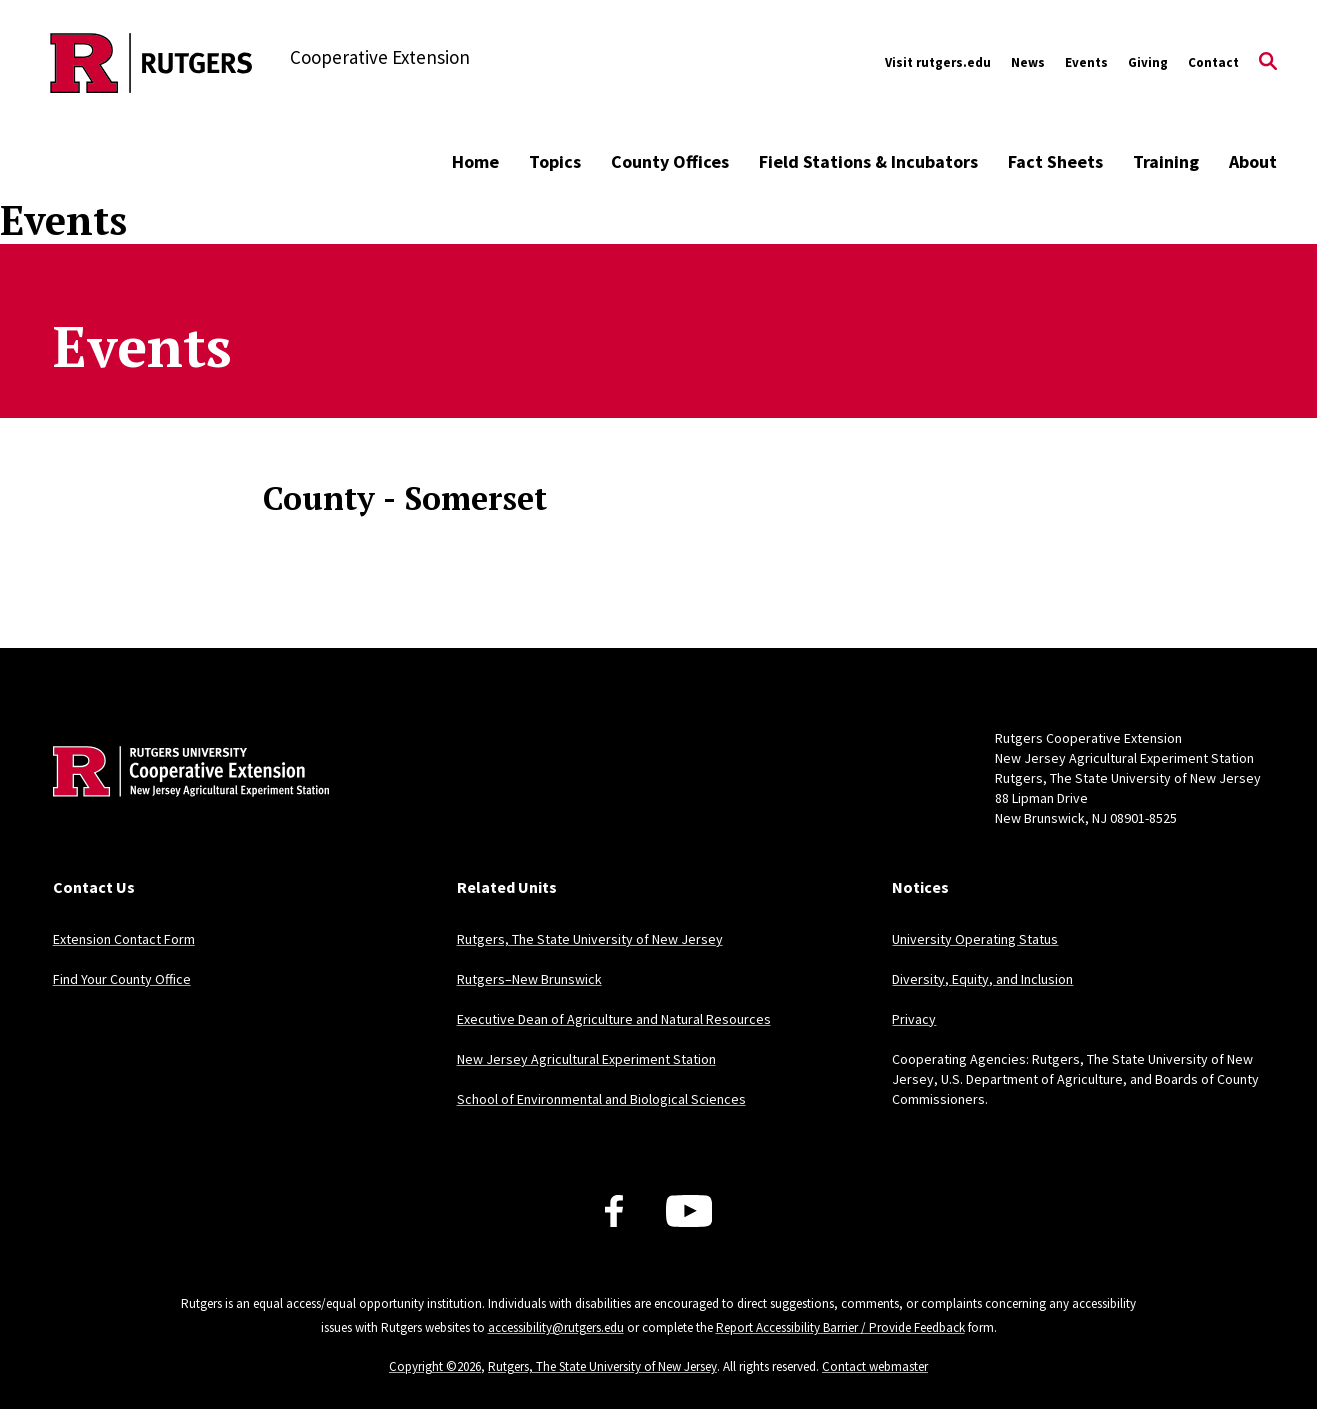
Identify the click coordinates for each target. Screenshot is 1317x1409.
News (1028, 62)
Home (475, 161)
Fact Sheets (1055, 161)
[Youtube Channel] (689, 1211)
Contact (1213, 62)
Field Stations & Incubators (868, 161)
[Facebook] (614, 1211)
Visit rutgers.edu (938, 62)
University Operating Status (975, 939)
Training (1166, 161)
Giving (1148, 62)
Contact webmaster (875, 1366)
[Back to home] (185, 802)
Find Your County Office (122, 979)
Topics (555, 161)
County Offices (670, 161)
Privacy (914, 1019)
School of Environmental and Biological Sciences (601, 1099)
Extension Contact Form (124, 939)
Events (1086, 62)
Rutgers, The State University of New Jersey (590, 939)
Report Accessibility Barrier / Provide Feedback (840, 1327)
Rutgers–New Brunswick (529, 979)
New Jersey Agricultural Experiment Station (586, 1059)
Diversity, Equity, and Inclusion (982, 979)
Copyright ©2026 (435, 1366)
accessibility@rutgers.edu (556, 1327)
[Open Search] (1268, 63)
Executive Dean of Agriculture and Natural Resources (614, 1019)
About (1253, 161)
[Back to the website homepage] (151, 63)
